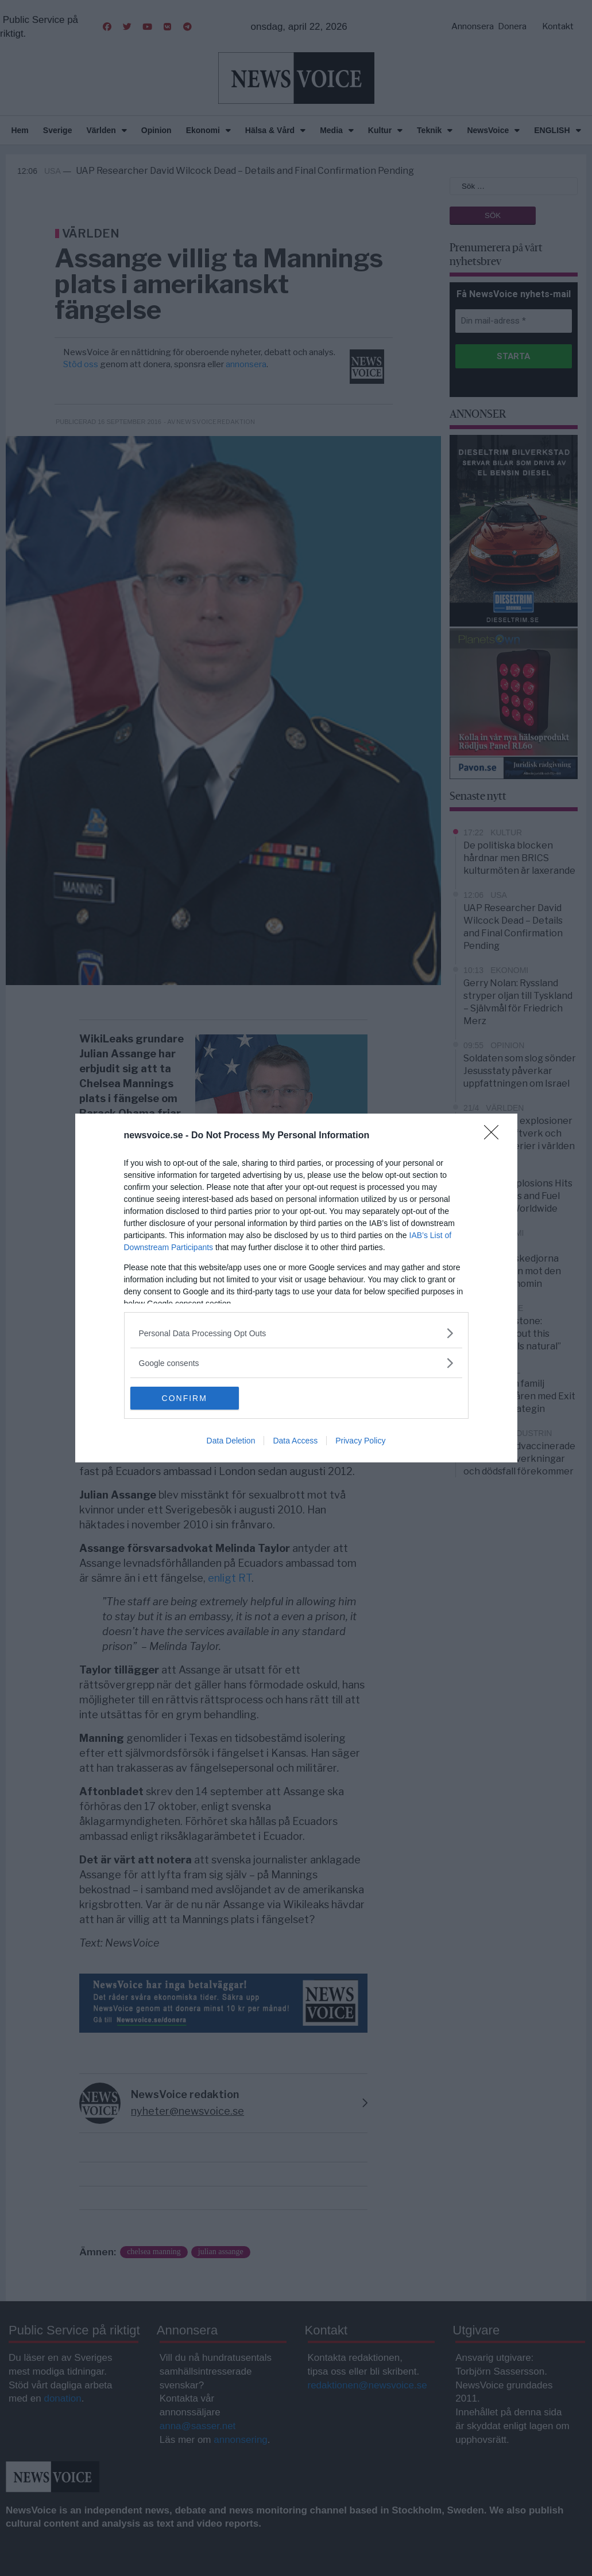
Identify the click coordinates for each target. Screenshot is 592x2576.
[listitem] (296, 1333)
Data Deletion (231, 1440)
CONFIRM (184, 1398)
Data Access (295, 1440)
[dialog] (296, 1288)
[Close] (495, 1136)
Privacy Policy (360, 1440)
